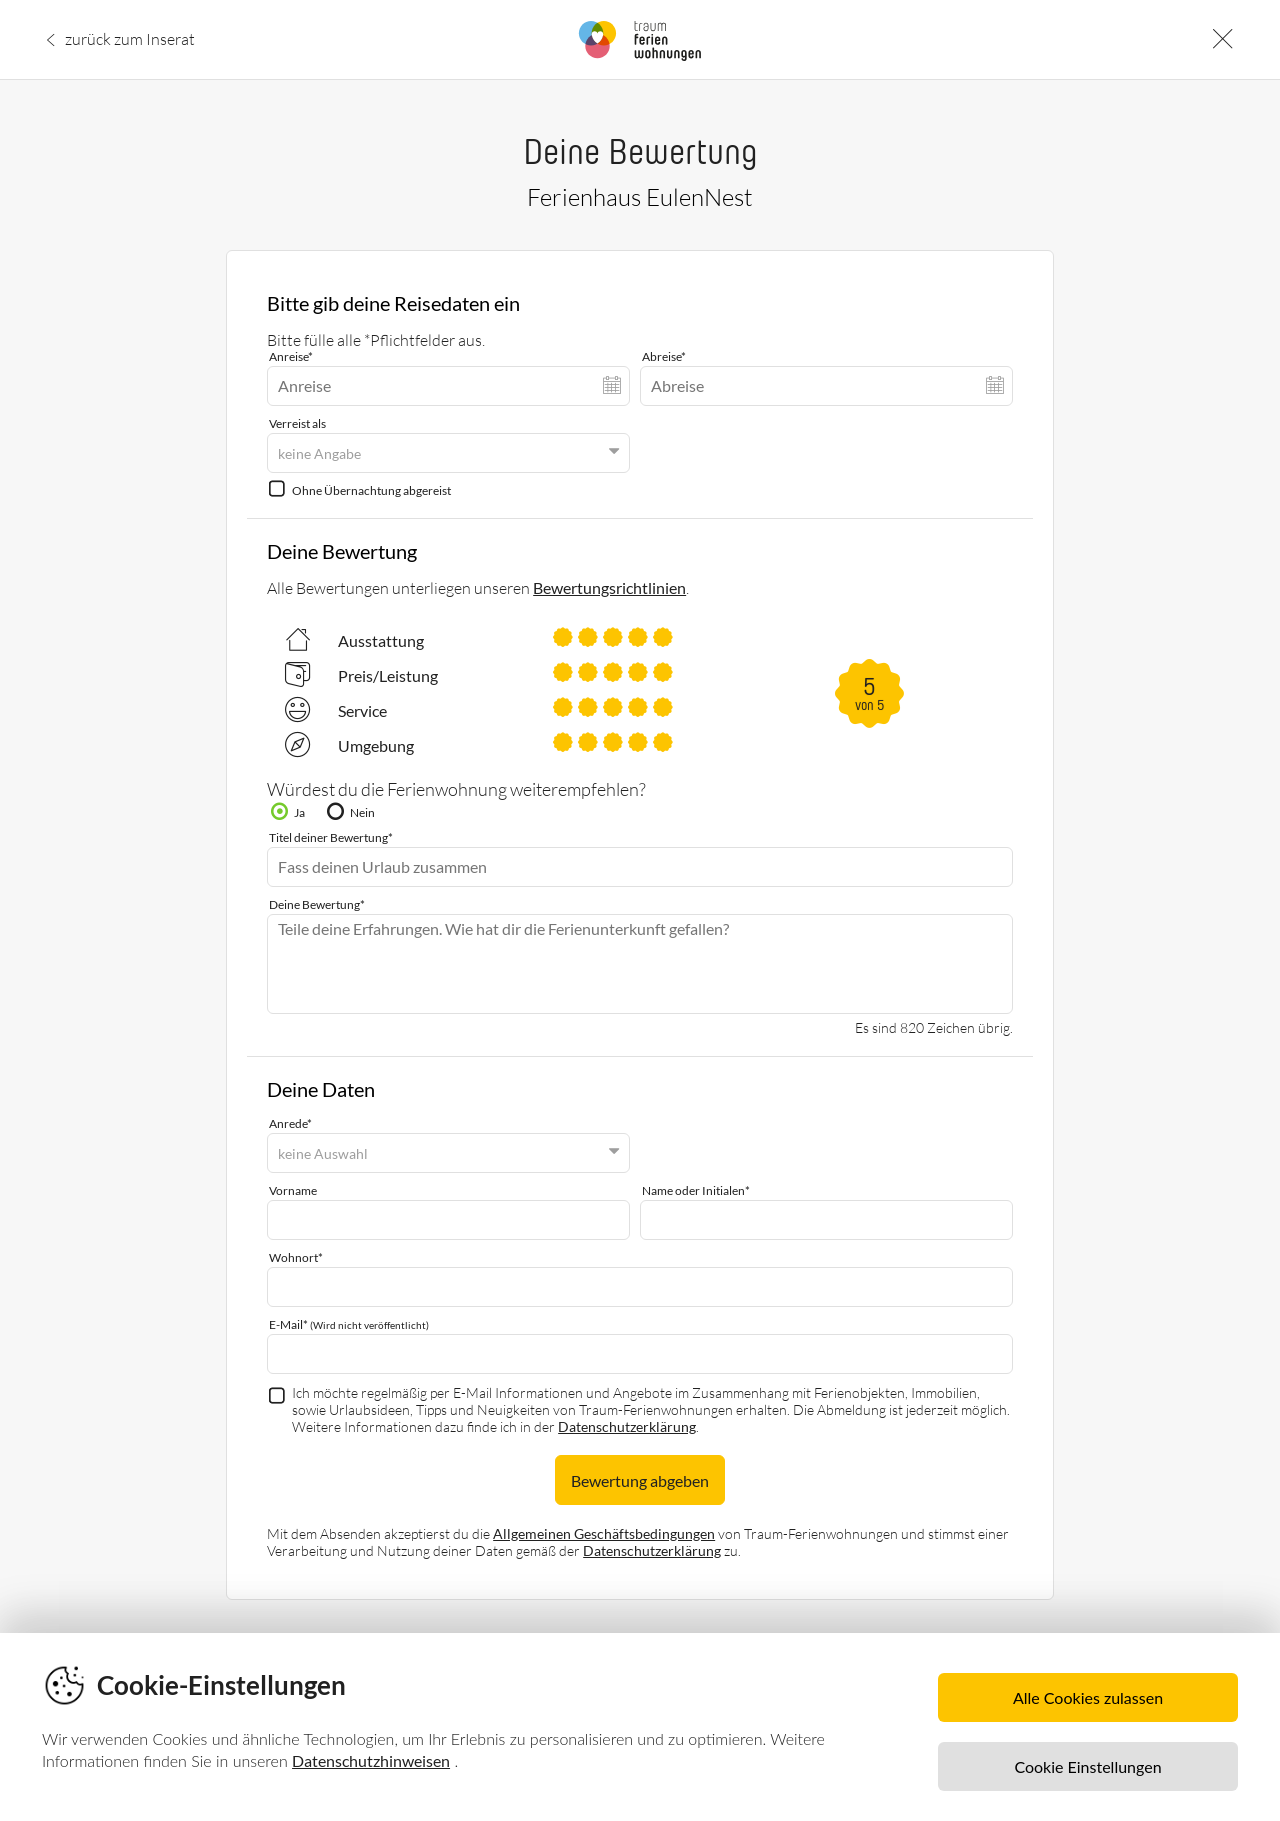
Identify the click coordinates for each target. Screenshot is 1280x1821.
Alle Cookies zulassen (1088, 1697)
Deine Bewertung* (317, 904)
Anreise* (291, 356)
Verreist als (297, 423)
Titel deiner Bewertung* (331, 837)
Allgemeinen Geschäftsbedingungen (604, 1533)
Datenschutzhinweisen (371, 1760)
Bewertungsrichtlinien (609, 587)
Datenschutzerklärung (627, 1426)
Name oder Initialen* (696, 1190)
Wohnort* (296, 1257)
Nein (362, 812)
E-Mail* (349, 1324)
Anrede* (290, 1123)
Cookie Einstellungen (1087, 1766)
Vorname (293, 1190)
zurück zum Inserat (130, 37)
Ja (299, 812)
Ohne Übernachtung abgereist (371, 490)
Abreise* (664, 356)
